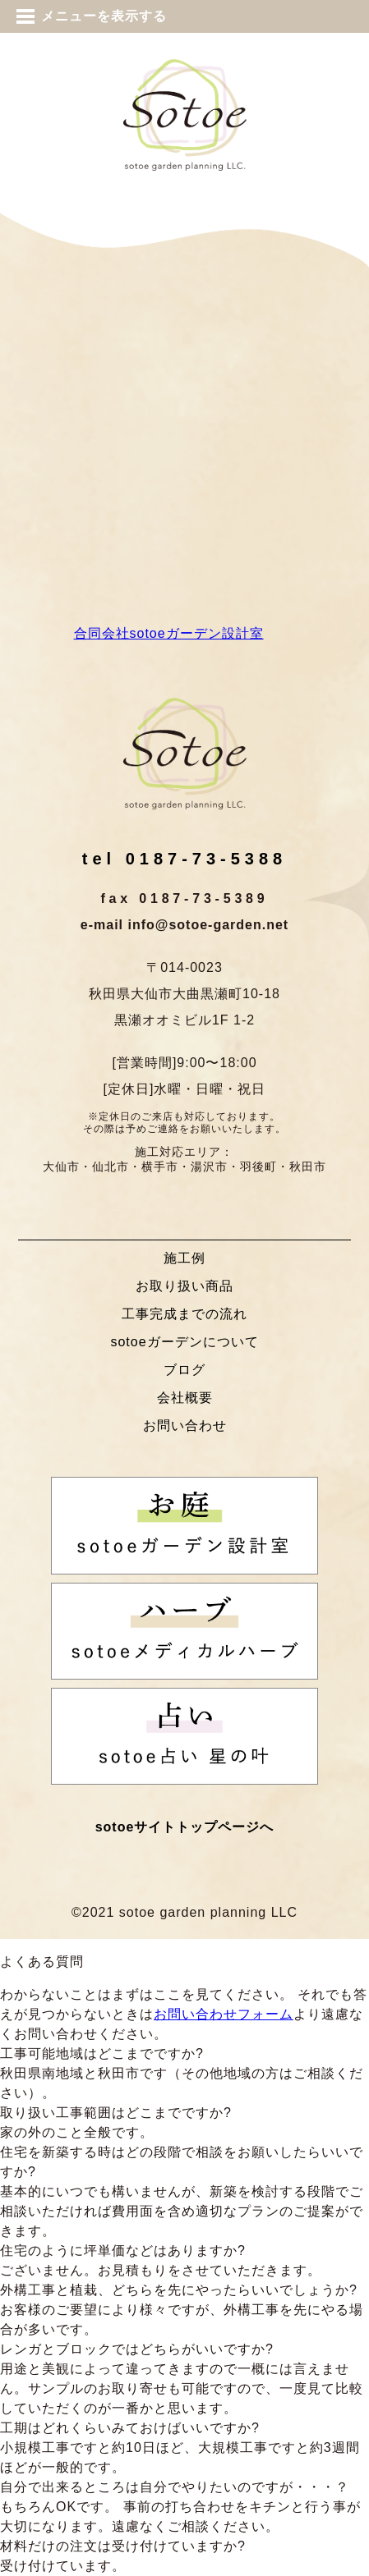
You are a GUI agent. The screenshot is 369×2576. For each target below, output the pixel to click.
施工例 (184, 1258)
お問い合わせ (185, 1425)
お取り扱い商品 (184, 1286)
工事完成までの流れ (184, 1314)
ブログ (184, 1370)
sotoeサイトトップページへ (184, 1827)
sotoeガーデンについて (184, 1342)
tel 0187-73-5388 (184, 859)
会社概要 (185, 1398)
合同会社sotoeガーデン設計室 (169, 633)
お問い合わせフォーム (223, 2014)
